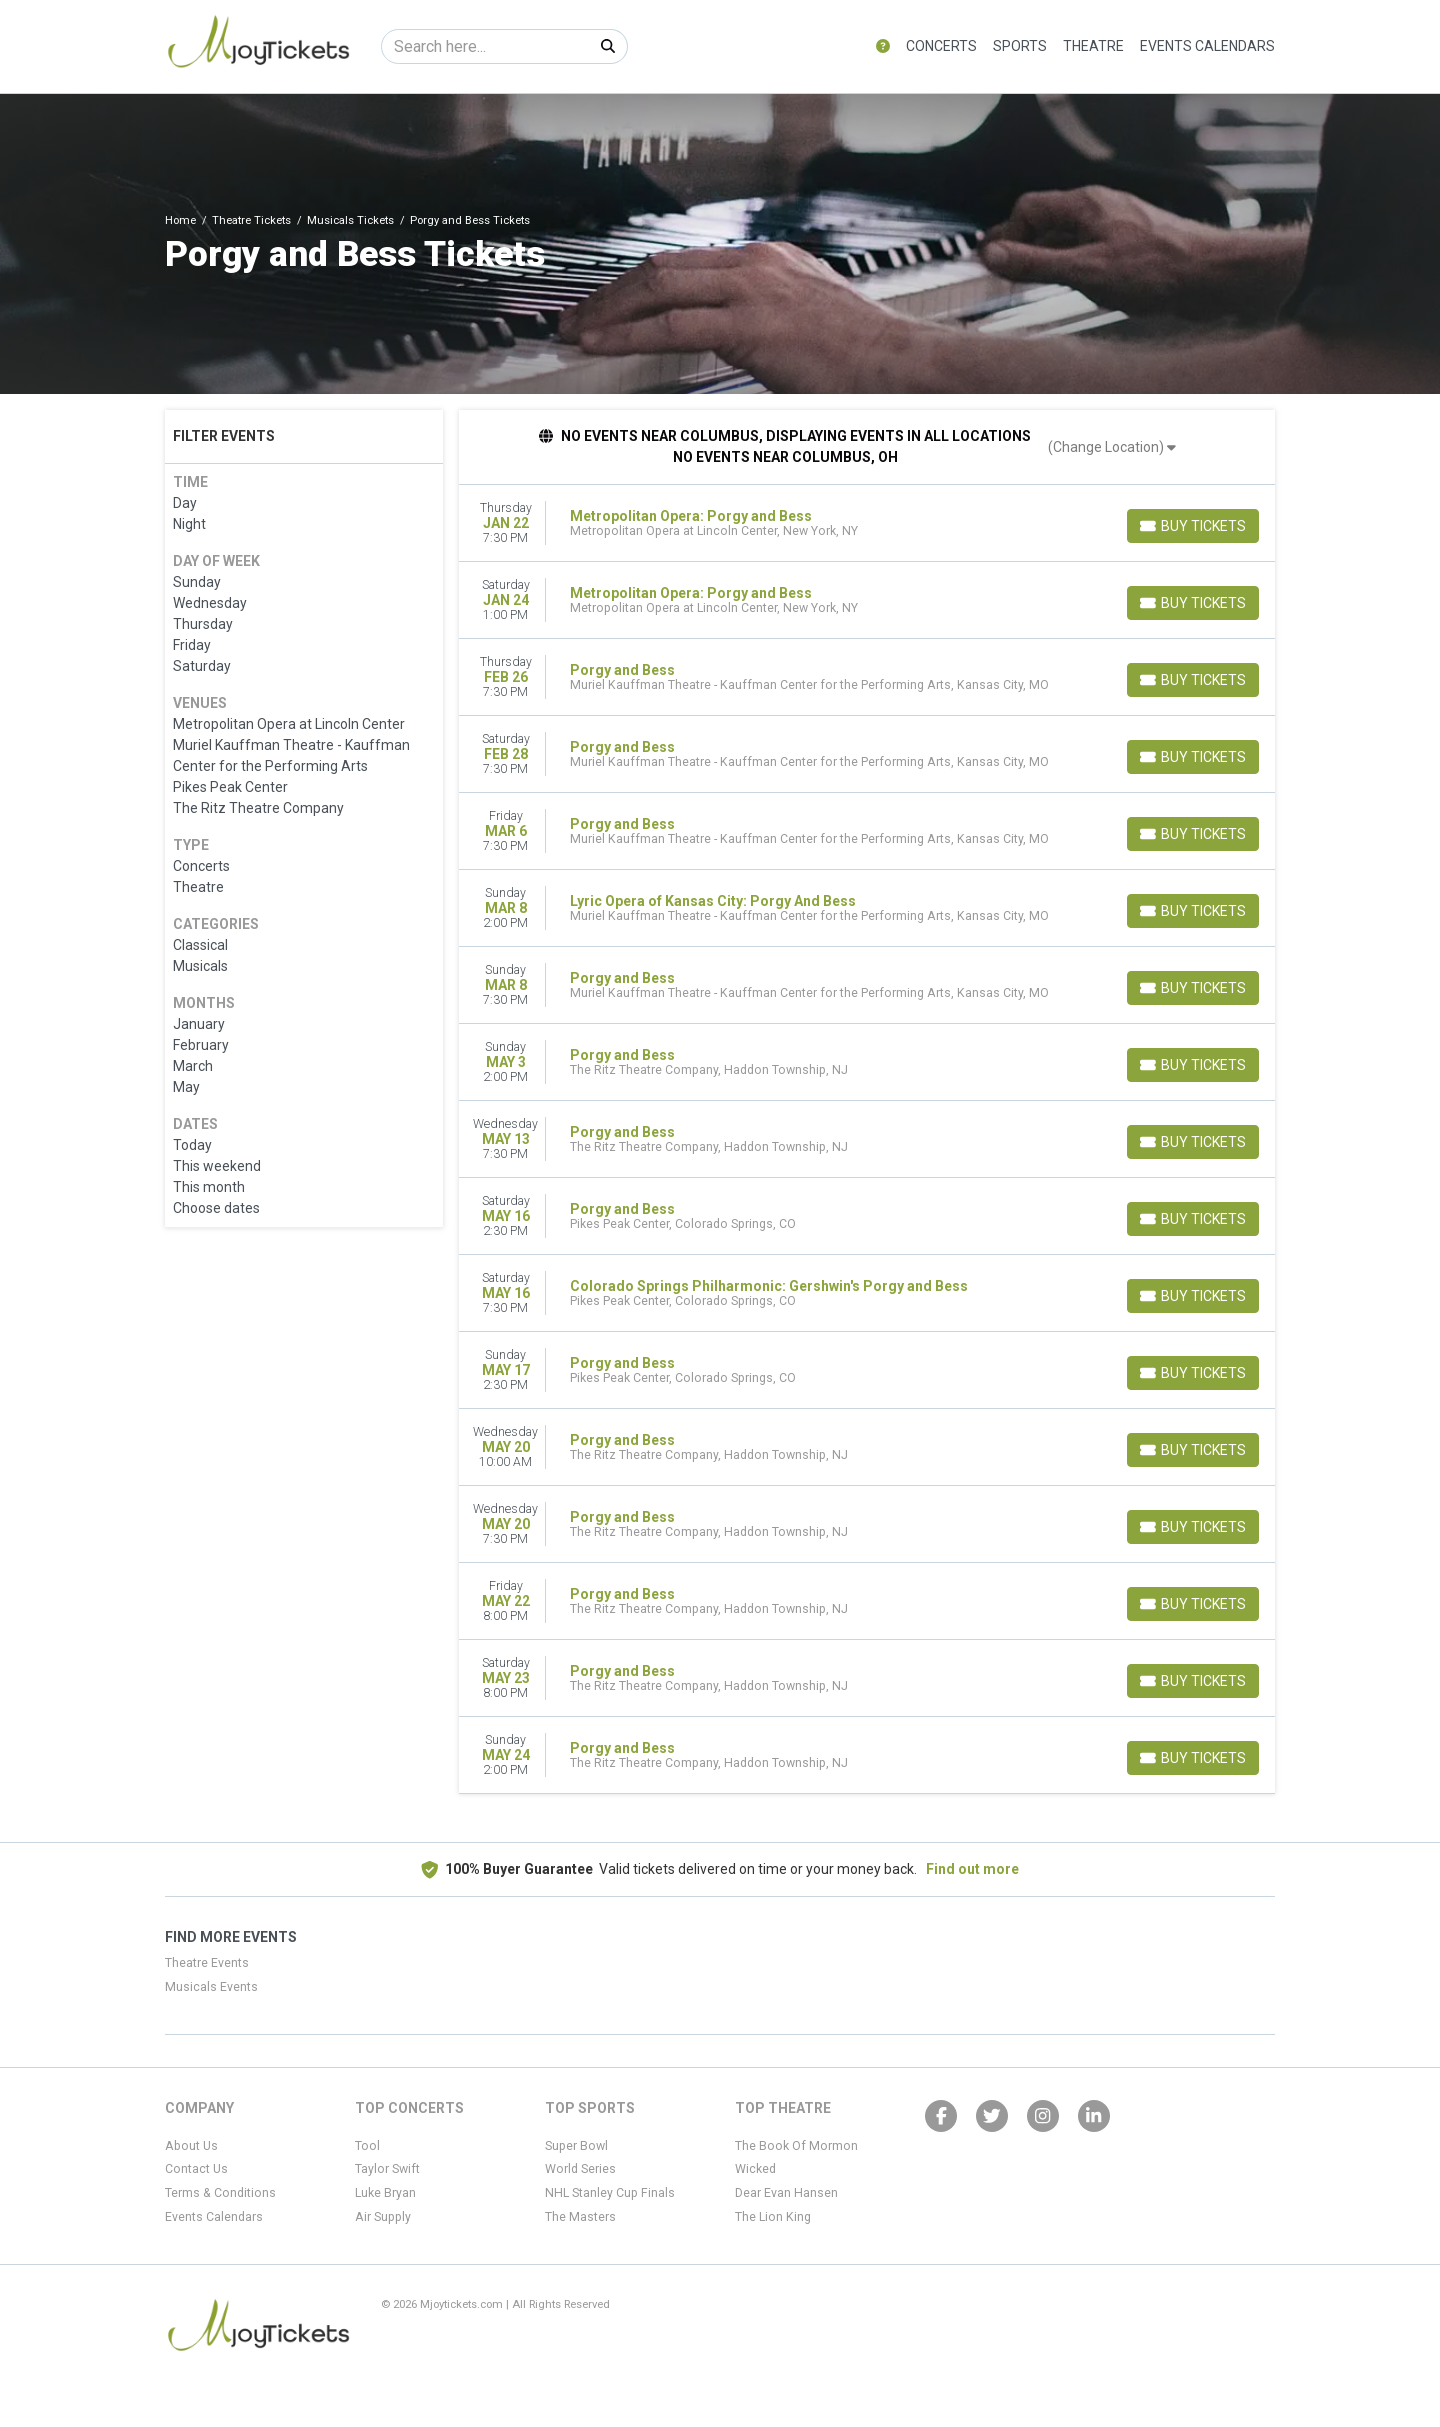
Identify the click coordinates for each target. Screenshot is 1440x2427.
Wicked (755, 2169)
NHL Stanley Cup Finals (610, 2193)
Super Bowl (576, 2146)
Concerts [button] (941, 46)
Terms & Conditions (220, 2193)
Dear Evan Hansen (786, 2193)
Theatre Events (207, 1963)
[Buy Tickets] (1193, 526)
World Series (580, 2169)
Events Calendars (1207, 46)
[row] (867, 523)
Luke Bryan (385, 2193)
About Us (191, 2146)
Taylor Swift (387, 2169)
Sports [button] (1020, 46)
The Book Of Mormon (796, 2146)
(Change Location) (1112, 447)
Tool (367, 2146)
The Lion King (773, 2217)
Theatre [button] (1093, 46)
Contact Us (196, 2169)
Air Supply (383, 2217)
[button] (883, 46)
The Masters (580, 2217)
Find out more (972, 1869)
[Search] (485, 46)
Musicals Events (211, 1987)
